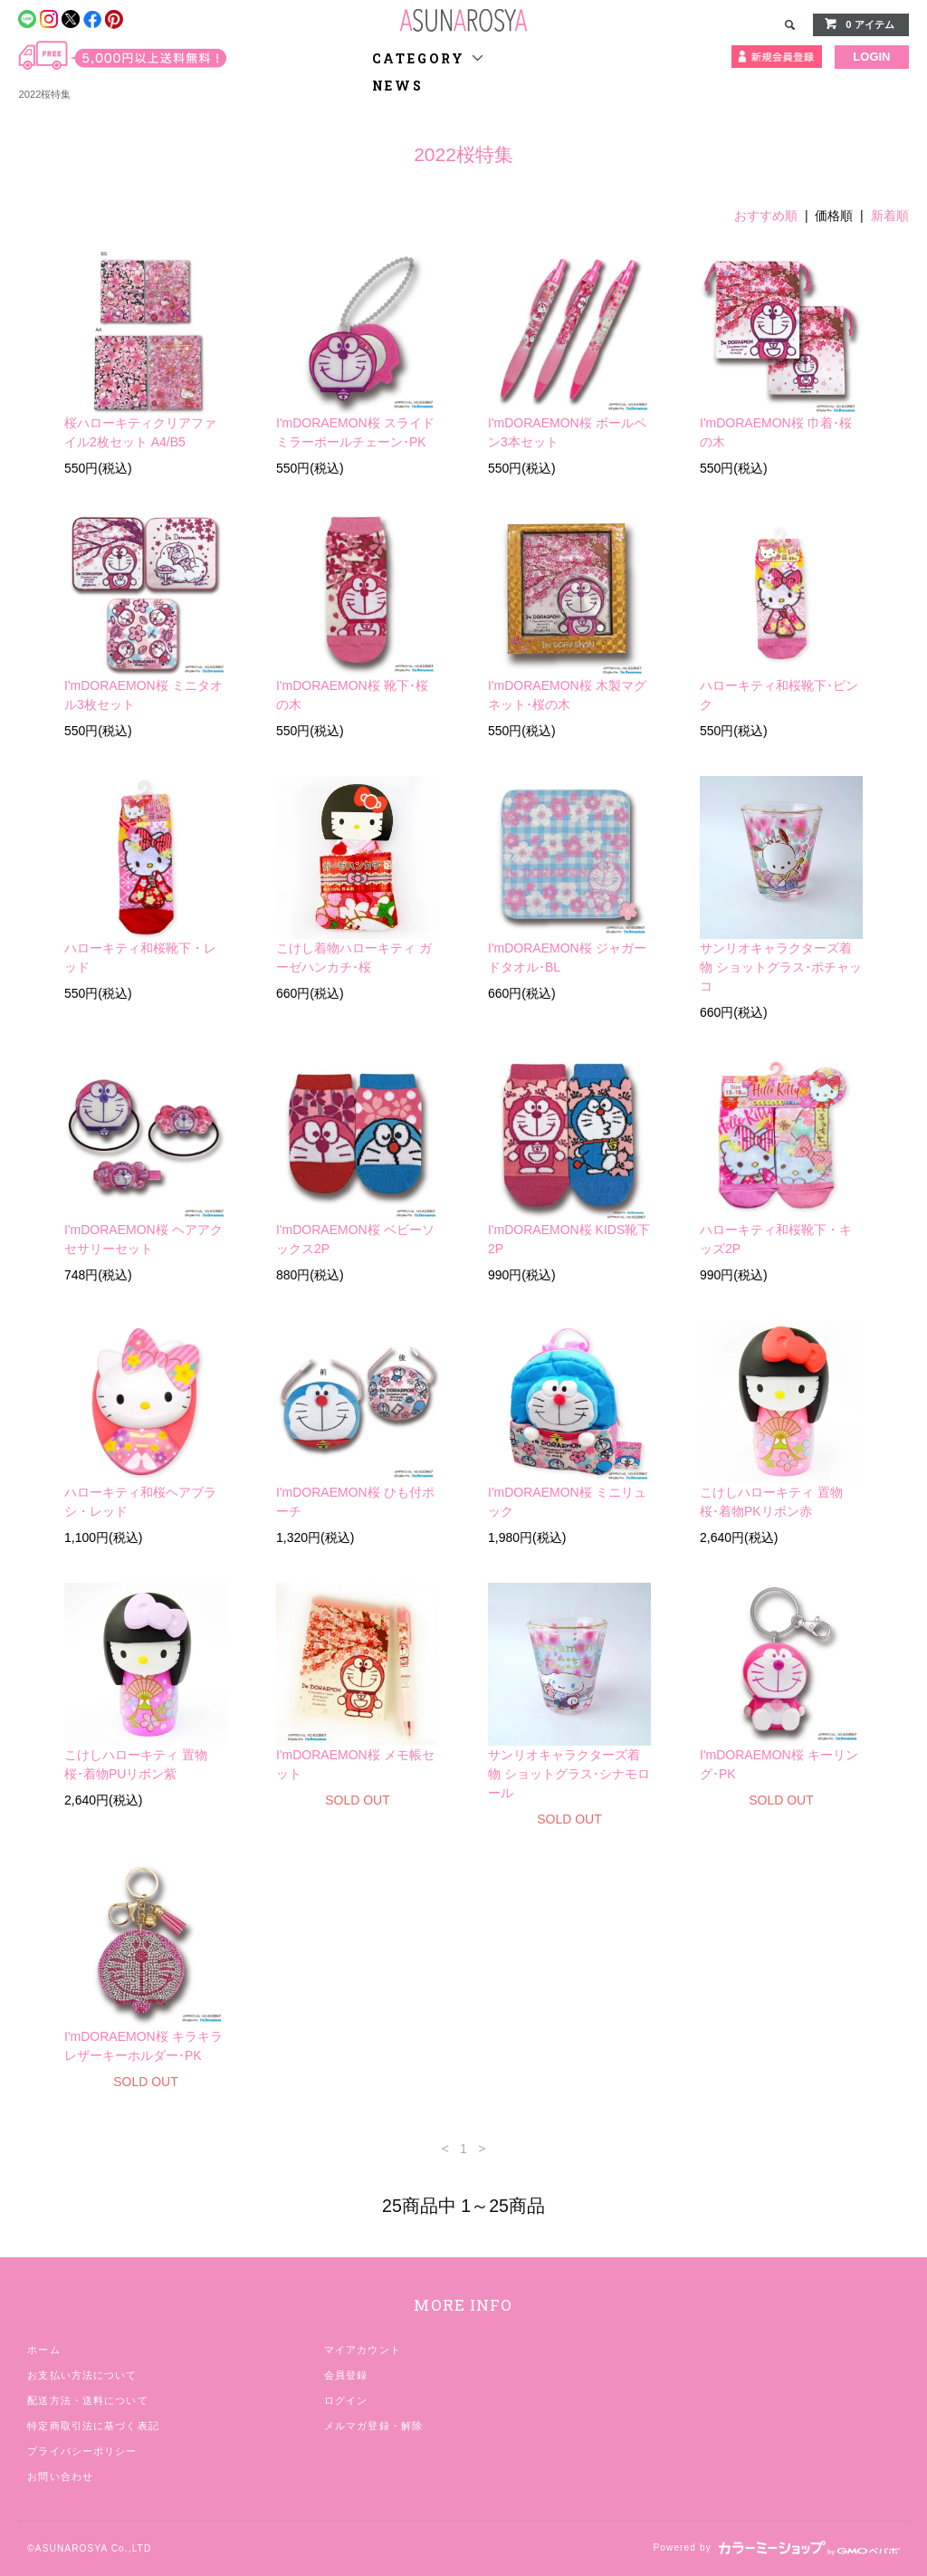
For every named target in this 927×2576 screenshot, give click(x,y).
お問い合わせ (60, 2476)
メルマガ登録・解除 (373, 2425)
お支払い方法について (82, 2375)
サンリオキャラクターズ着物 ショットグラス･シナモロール (569, 1774)
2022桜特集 (44, 94)
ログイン (346, 2400)
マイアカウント (362, 2349)
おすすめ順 (766, 215)
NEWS (398, 85)
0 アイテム (859, 23)
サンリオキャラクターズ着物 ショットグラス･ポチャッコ (781, 967)
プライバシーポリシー (82, 2451)
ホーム (43, 2349)
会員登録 (346, 2375)
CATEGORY (428, 58)
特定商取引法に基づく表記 (92, 2425)
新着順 (890, 215)
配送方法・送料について (87, 2400)
